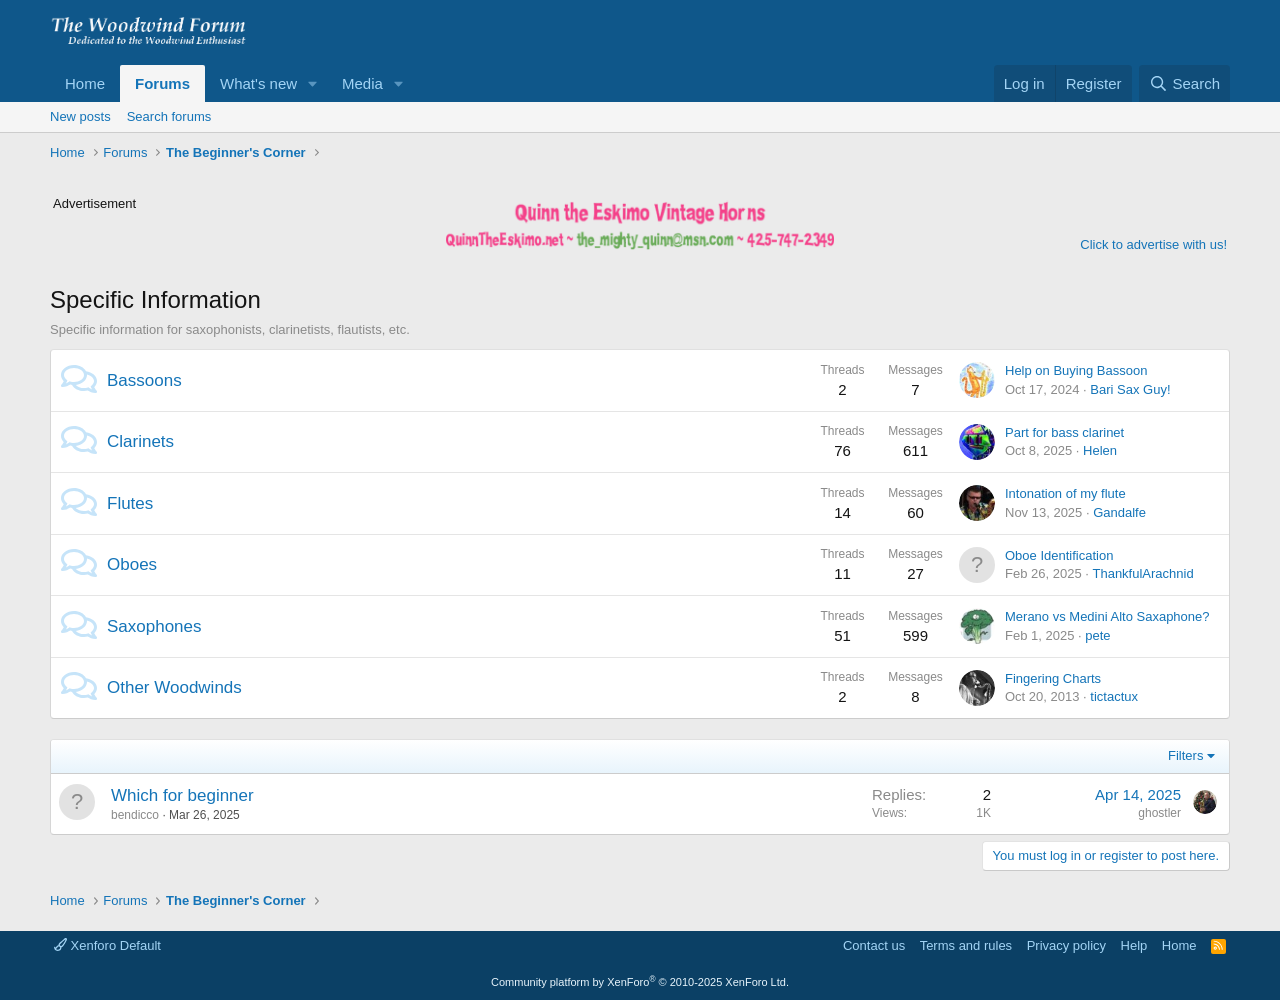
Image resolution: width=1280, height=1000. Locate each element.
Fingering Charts (1053, 678)
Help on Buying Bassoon (1076, 370)
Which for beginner (182, 795)
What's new (258, 83)
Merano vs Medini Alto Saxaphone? (1107, 616)
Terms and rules (966, 945)
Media (362, 83)
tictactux (1114, 696)
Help (1134, 945)
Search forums (169, 116)
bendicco (135, 815)
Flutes (130, 503)
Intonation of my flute (1065, 493)
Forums (162, 83)
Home (85, 83)
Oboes (132, 564)
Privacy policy (1066, 945)
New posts (80, 116)
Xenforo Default (107, 945)
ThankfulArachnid (1142, 573)
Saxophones (154, 626)
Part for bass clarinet (1064, 432)
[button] (313, 83)
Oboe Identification (1059, 555)
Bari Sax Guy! (1130, 389)
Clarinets (140, 441)
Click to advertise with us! (1153, 244)
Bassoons (144, 380)
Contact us (874, 945)
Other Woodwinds (174, 687)
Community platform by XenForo (640, 982)
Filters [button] (1185, 755)
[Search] (1184, 83)
